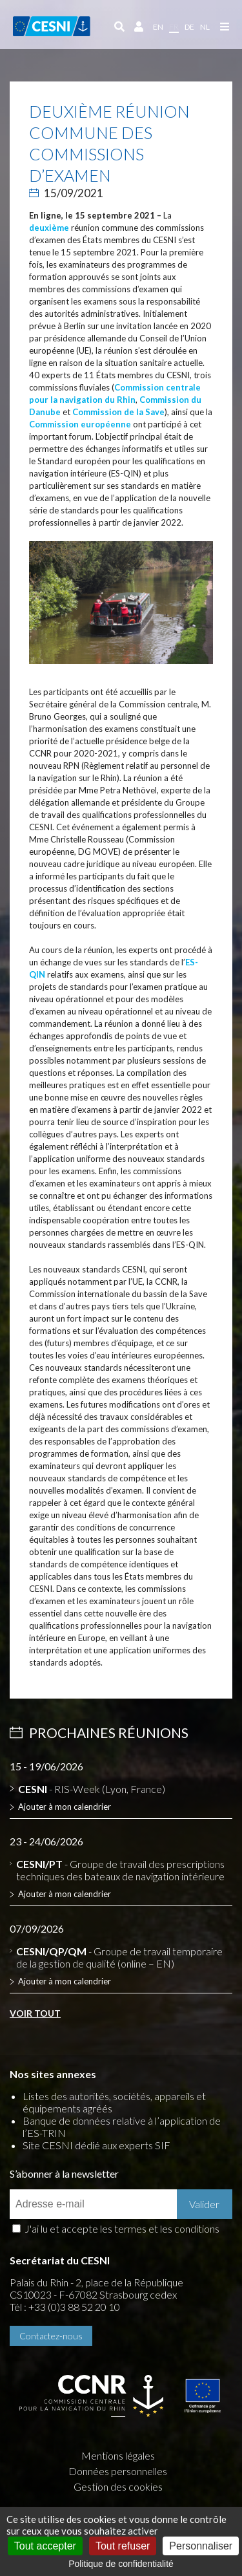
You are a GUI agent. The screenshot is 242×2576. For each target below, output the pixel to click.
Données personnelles (117, 2471)
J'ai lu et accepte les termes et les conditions (122, 2228)
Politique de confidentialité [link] (121, 2564)
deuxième (49, 227)
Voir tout (35, 2013)
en (158, 27)
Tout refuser (123, 2545)
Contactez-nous (51, 2335)
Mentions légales (118, 2455)
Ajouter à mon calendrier (64, 1806)
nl (205, 27)
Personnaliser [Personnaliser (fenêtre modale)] (200, 2545)
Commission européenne (80, 424)
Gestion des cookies (118, 2486)
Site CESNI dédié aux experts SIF (96, 2145)
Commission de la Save (118, 412)
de (189, 27)
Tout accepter (45, 2545)
